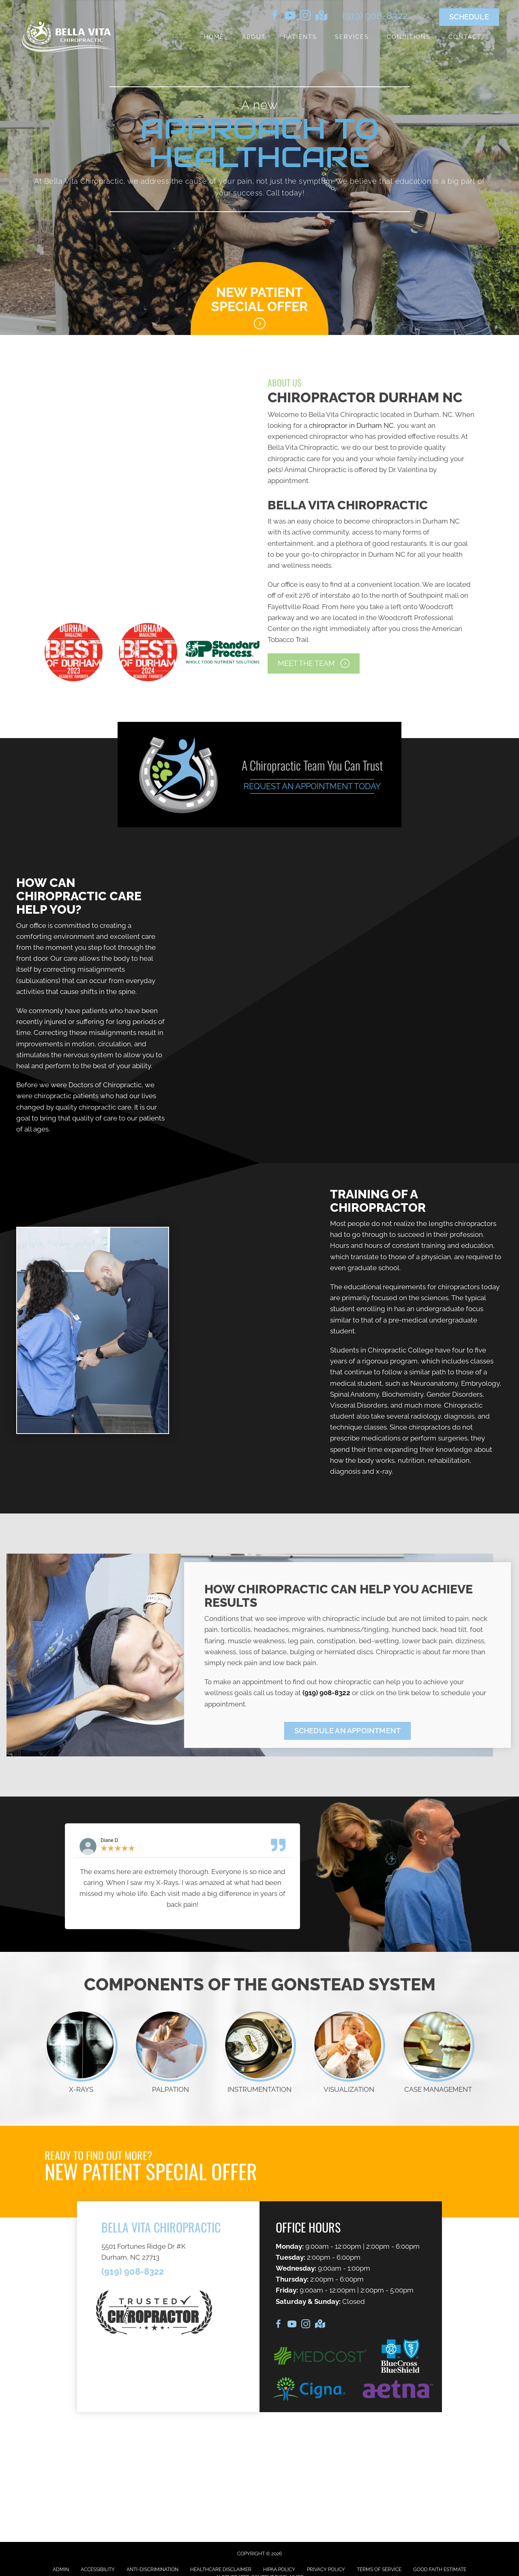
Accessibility (98, 2569)
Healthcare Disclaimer (220, 2569)
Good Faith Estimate (439, 2569)
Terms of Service (379, 2569)
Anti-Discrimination (152, 2569)
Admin (61, 2569)
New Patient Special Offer (259, 299)
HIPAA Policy (279, 2569)
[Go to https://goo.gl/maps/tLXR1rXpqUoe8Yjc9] (320, 16)
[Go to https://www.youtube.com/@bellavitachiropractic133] (290, 16)
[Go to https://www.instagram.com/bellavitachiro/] (305, 16)
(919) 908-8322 (375, 15)
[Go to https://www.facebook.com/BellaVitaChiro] (274, 16)
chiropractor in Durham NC (351, 425)
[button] (314, 663)
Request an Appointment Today (312, 786)
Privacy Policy (326, 2569)
